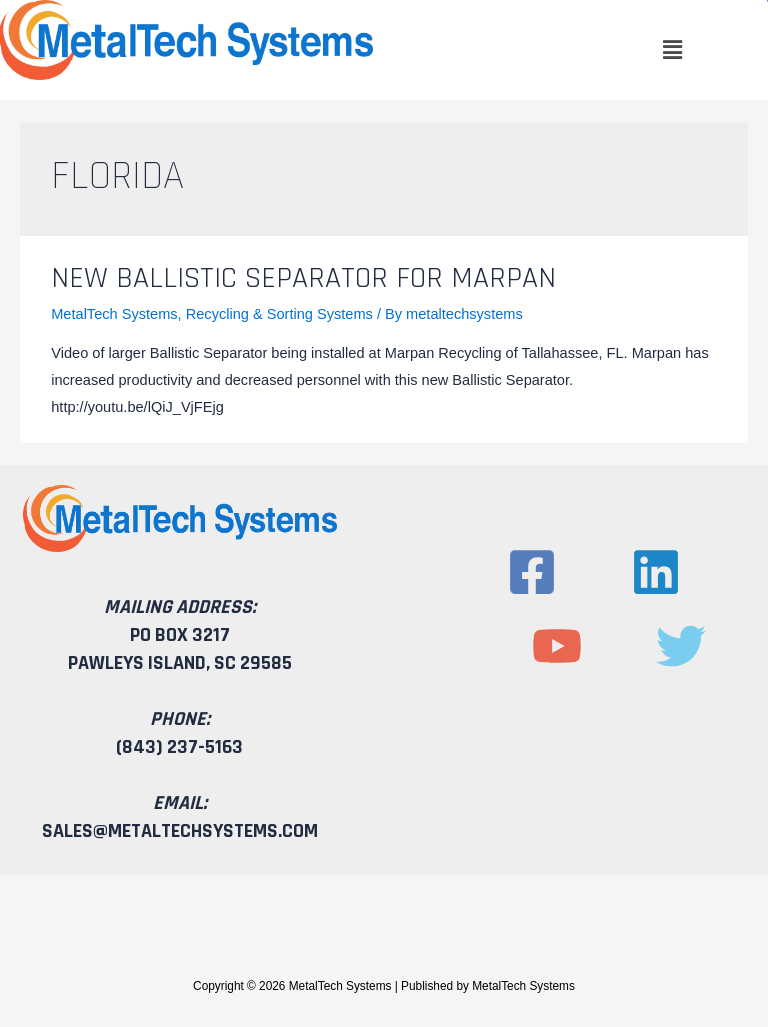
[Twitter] (681, 646)
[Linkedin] (656, 572)
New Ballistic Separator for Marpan (303, 278)
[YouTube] (557, 646)
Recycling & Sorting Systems (279, 314)
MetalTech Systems (114, 314)
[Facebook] (532, 572)
